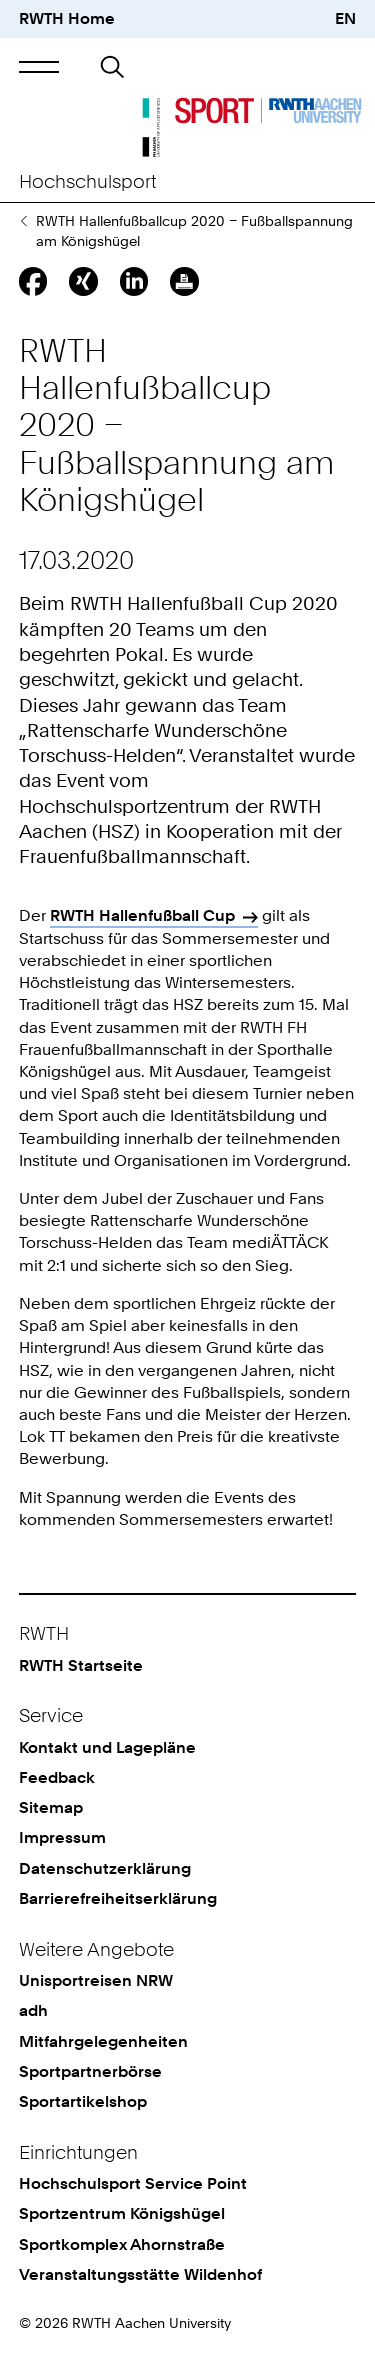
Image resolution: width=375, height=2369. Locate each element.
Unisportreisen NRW (96, 1980)
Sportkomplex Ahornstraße (122, 2244)
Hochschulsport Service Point (133, 2183)
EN (345, 18)
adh (33, 2010)
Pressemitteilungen (23, 221)
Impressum (62, 1837)
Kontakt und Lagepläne (107, 1747)
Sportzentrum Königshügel (122, 2213)
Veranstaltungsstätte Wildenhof (140, 2274)
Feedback (57, 1777)
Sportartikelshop (83, 2101)
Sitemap (51, 1807)
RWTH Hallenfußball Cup (142, 915)
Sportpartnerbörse (90, 2071)
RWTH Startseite (81, 1665)
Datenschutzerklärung (105, 1868)
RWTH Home (67, 18)
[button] (39, 66)
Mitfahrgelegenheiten (103, 2041)
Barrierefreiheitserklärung (118, 1898)
